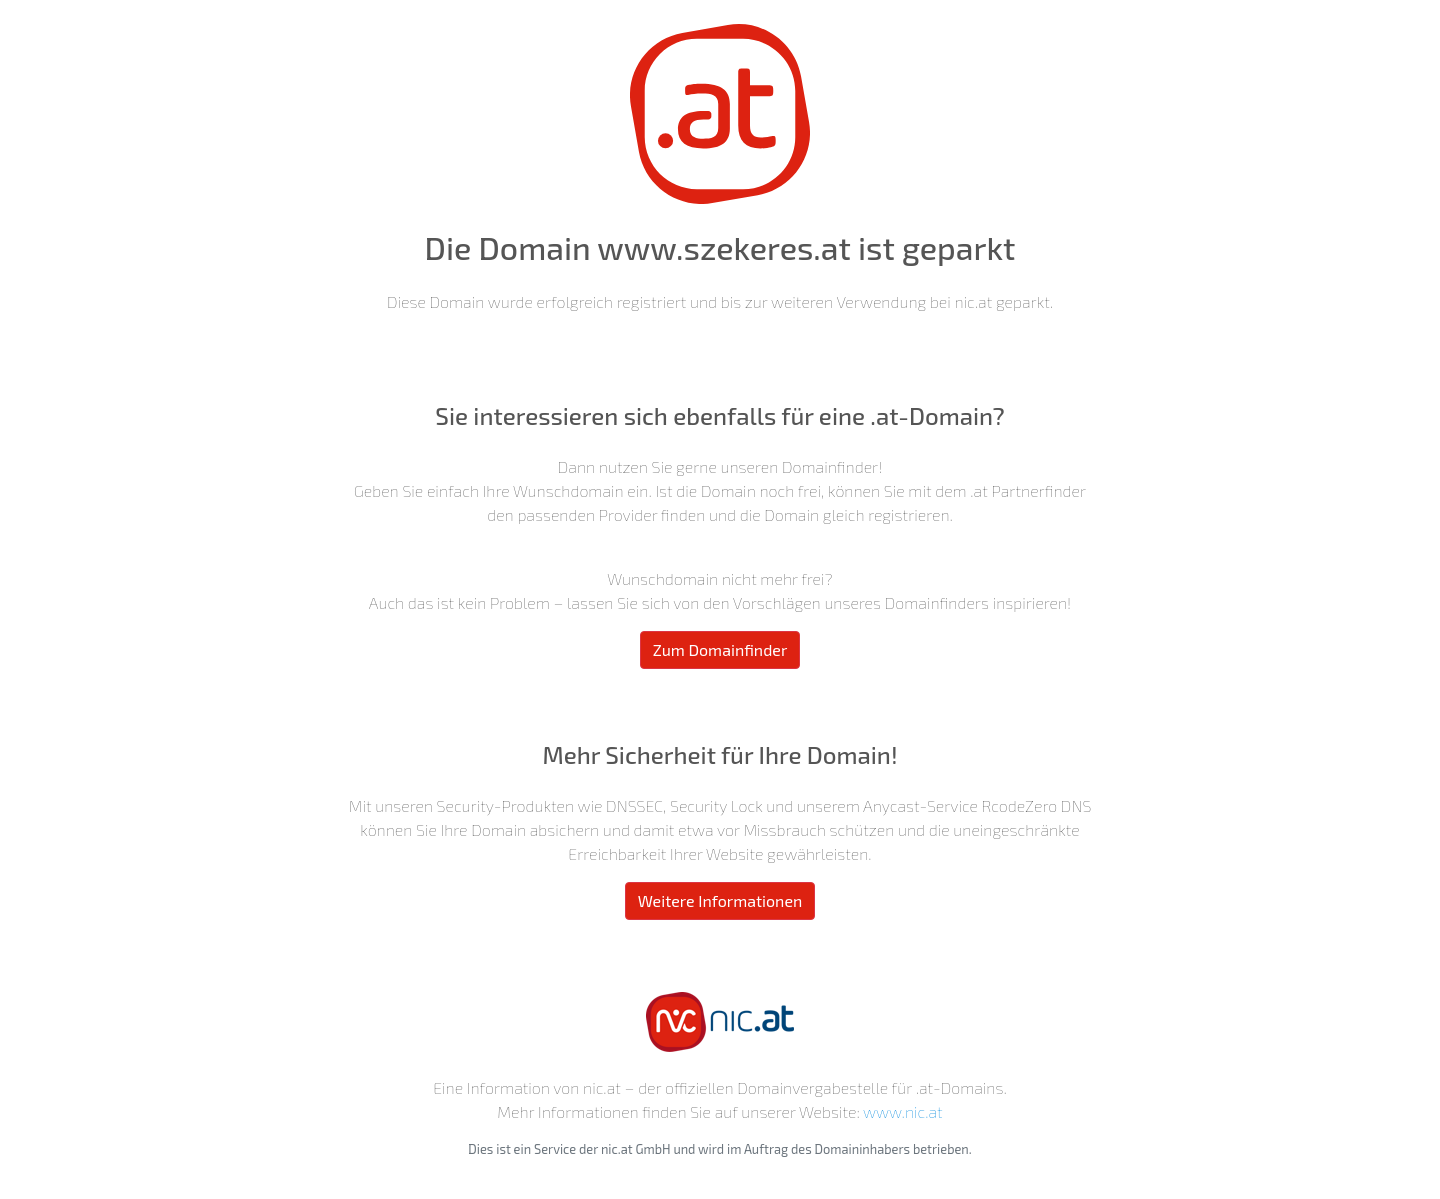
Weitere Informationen (720, 900)
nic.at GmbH (636, 1149)
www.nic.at (903, 1111)
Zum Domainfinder (720, 649)
